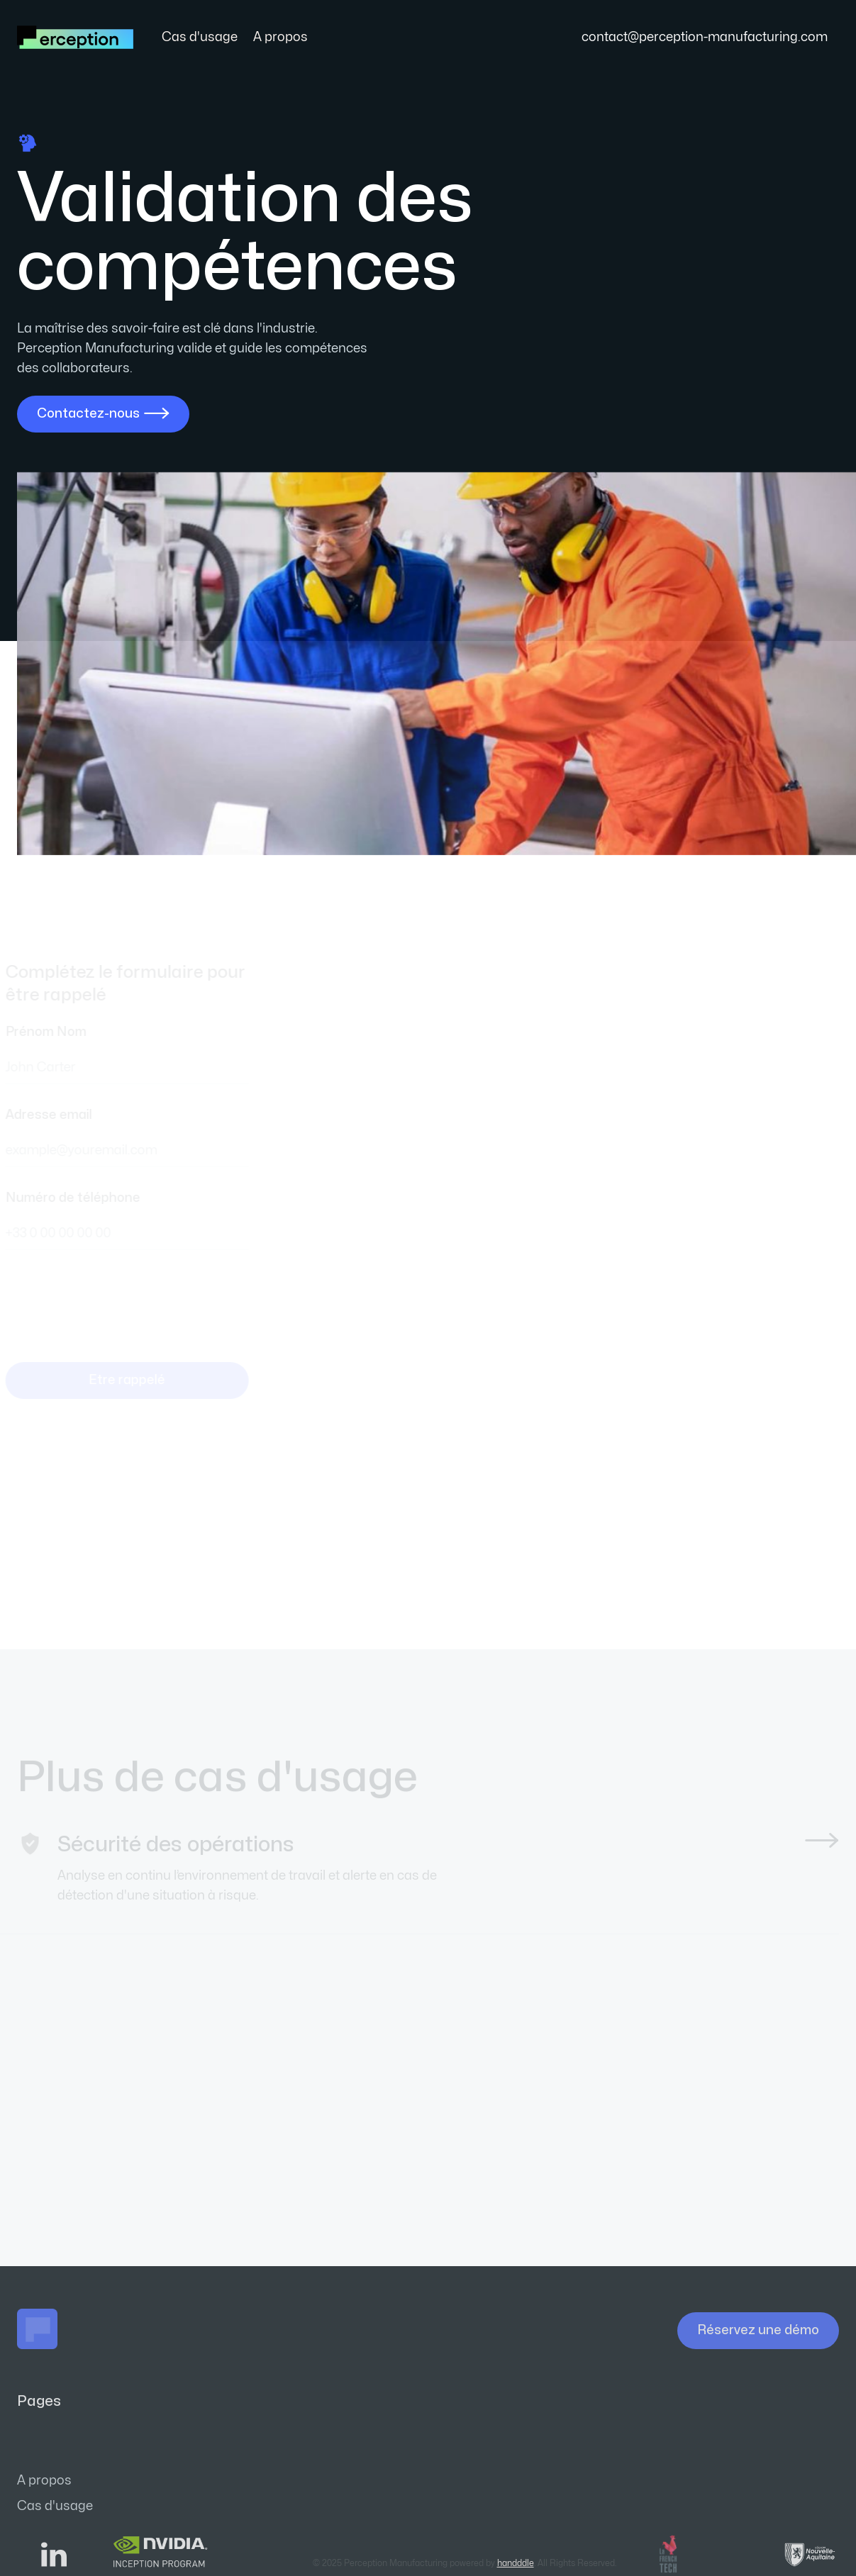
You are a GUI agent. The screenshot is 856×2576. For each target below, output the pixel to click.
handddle (515, 2563)
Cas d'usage (200, 37)
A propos (280, 37)
